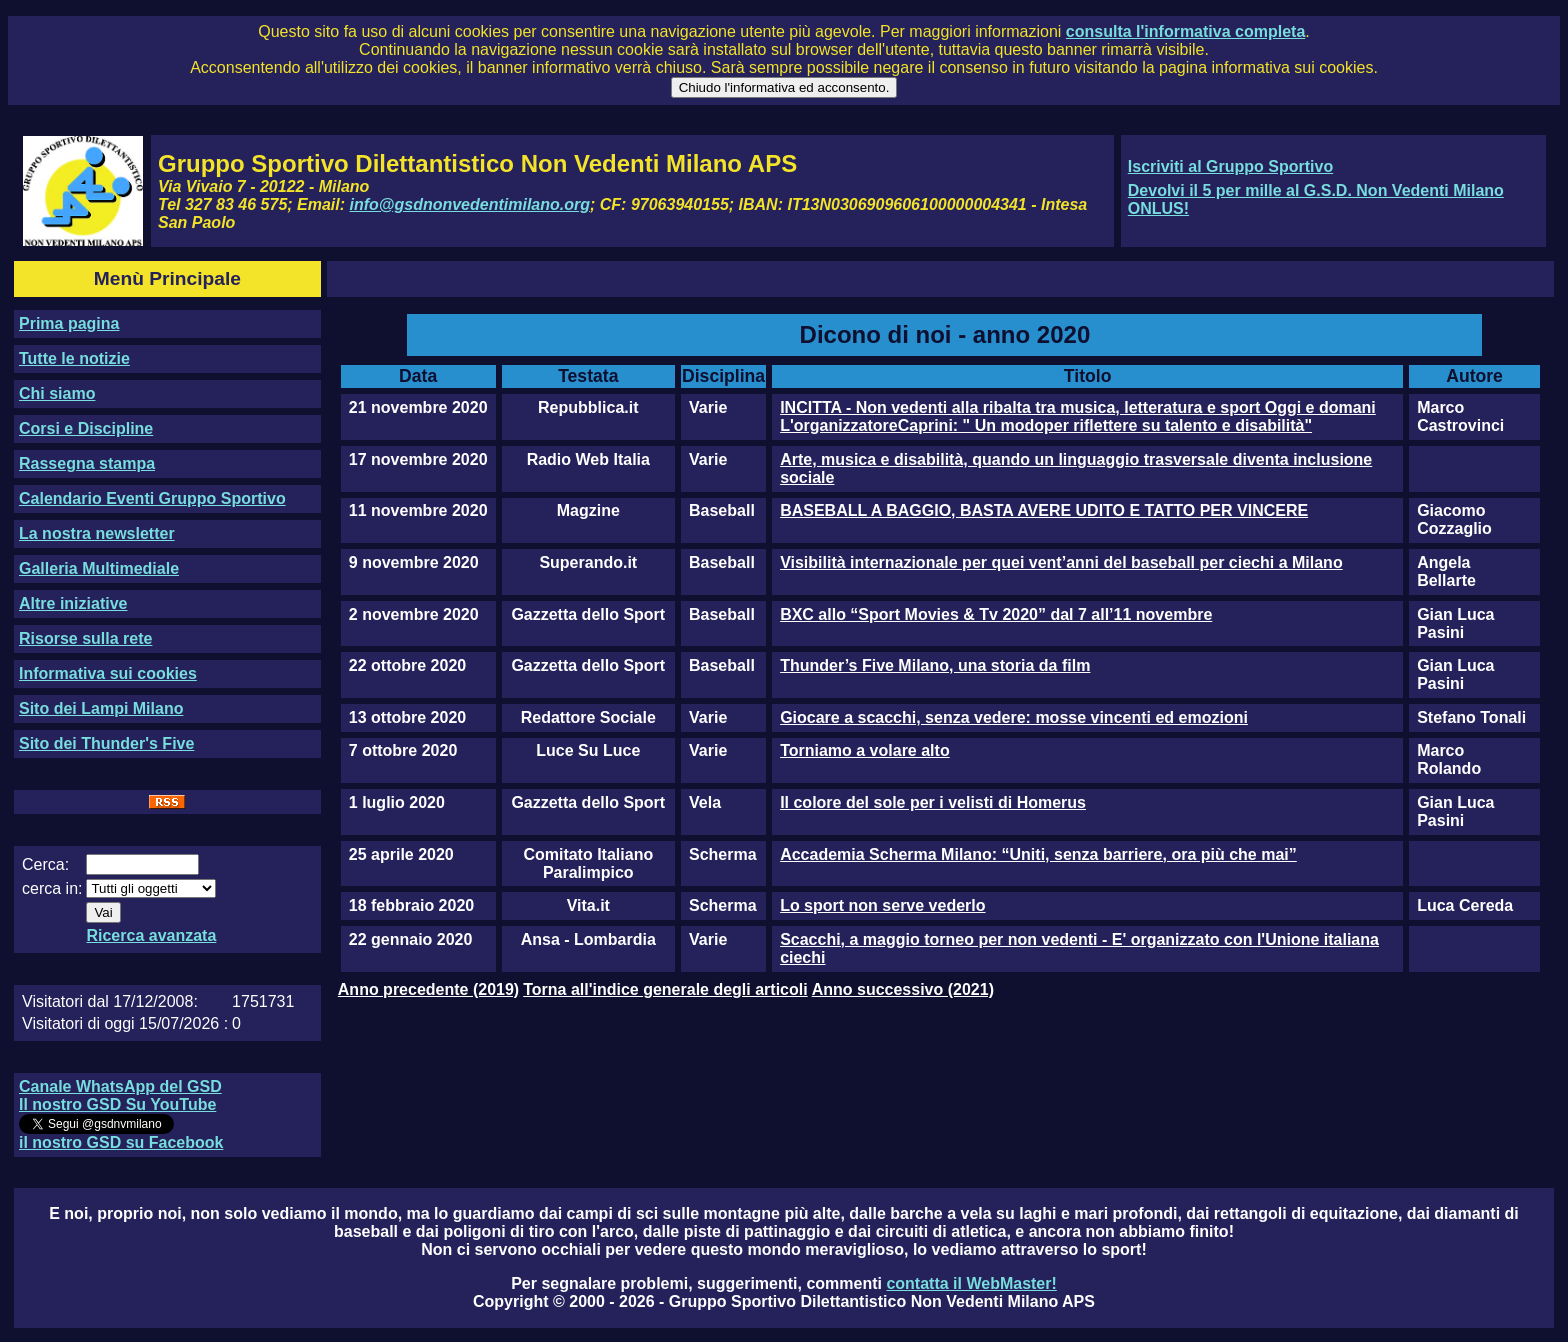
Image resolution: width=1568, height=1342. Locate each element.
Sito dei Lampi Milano (101, 708)
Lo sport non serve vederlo (882, 905)
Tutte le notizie (74, 358)
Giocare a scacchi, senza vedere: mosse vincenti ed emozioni (1014, 717)
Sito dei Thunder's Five (106, 743)
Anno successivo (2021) (903, 989)
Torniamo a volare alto (865, 750)
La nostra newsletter (97, 533)
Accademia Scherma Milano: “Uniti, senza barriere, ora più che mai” (1038, 854)
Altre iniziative (73, 603)
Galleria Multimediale (99, 568)
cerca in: (52, 888)
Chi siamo (57, 393)
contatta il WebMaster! (971, 1283)
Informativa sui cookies (108, 673)
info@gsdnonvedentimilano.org (470, 204)
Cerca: (45, 864)
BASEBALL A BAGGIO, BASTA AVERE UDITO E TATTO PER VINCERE (1044, 510)
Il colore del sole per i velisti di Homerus (933, 802)
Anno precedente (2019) (428, 989)
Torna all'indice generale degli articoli (665, 989)
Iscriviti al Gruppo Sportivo (1230, 166)
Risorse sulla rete (85, 638)
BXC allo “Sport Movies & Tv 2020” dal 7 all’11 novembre (996, 614)
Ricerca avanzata (151, 935)
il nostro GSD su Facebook (121, 1142)
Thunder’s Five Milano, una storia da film (935, 665)
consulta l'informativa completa (1185, 31)
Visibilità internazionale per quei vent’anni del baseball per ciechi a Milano (1061, 562)
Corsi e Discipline (86, 428)
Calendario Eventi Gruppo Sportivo (152, 498)
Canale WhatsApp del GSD (120, 1086)
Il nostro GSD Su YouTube (117, 1104)
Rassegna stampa (87, 463)
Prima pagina (69, 323)
